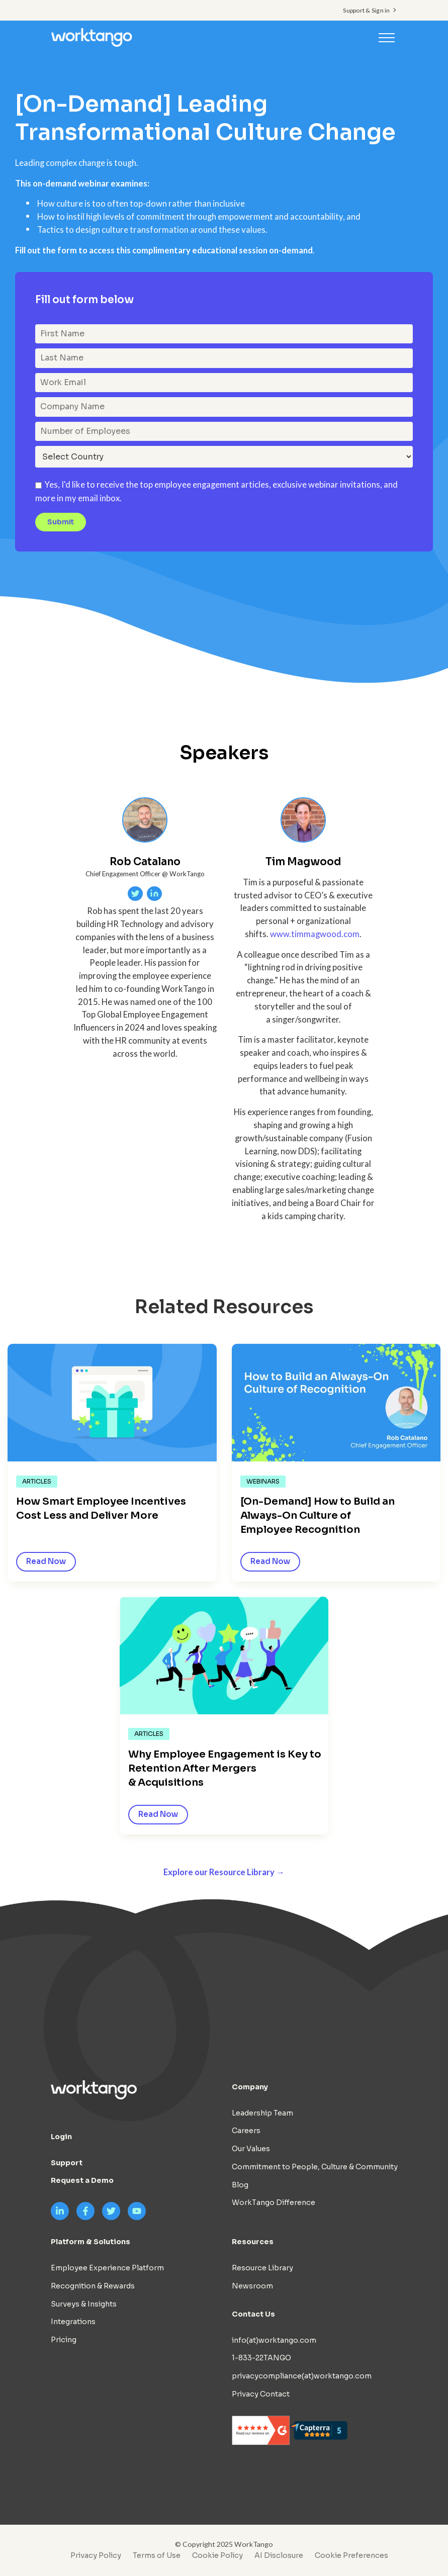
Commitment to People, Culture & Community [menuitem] (315, 2166)
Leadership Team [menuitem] (262, 2113)
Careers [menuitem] (246, 2130)
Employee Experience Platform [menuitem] (107, 2267)
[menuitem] (349, 2555)
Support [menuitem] (66, 2162)
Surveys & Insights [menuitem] (84, 2304)
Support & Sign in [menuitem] (366, 10)
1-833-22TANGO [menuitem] (261, 2357)
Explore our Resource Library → (224, 1872)
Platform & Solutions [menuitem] (90, 2241)
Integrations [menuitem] (73, 2321)
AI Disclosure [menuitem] (278, 2555)
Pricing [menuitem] (63, 2339)
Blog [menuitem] (240, 2184)
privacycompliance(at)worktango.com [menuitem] (302, 2375)
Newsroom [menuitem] (252, 2285)
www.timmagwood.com (315, 934)
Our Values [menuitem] (251, 2148)
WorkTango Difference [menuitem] (273, 2202)
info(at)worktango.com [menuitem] (274, 2340)
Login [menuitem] (61, 2136)
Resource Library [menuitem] (262, 2267)
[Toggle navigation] (387, 37)
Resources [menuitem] (253, 2241)
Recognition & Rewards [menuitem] (93, 2285)
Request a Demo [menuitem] (82, 2180)
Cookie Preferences (351, 2555)
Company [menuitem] (250, 2086)
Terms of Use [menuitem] (157, 2555)
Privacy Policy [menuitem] (95, 2555)
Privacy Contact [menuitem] (261, 2394)
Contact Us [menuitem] (253, 2314)
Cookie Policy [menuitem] (217, 2555)
